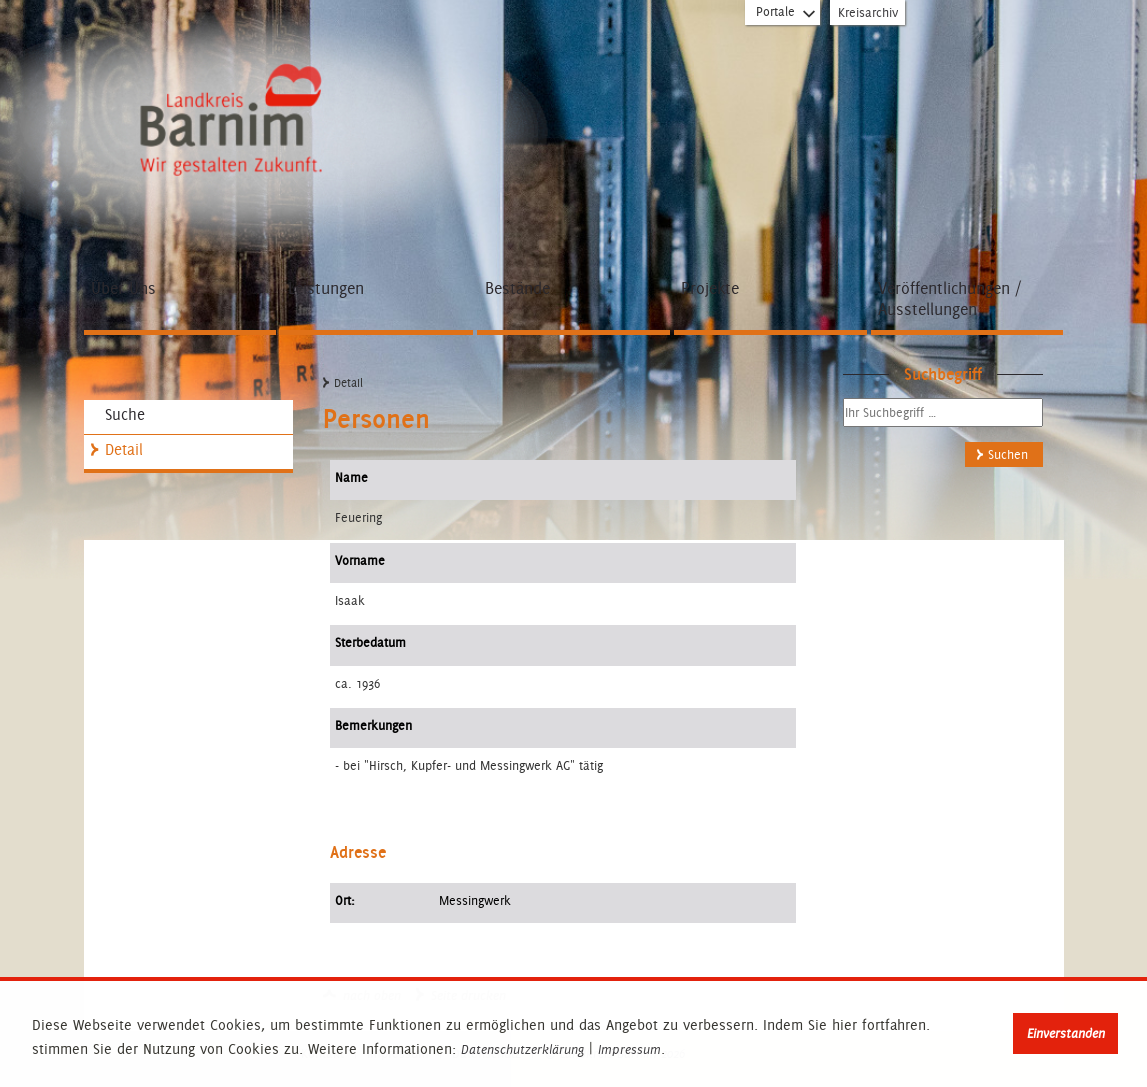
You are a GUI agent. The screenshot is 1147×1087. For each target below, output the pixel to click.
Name (351, 477)
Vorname (360, 560)
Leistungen (326, 288)
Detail (124, 449)
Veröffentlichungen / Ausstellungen (949, 299)
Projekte (710, 288)
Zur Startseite (235, 96)
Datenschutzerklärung (522, 1050)
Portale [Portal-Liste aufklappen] (786, 16)
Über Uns (123, 288)
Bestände (517, 288)
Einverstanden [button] (1066, 1033)
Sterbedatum (370, 642)
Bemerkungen (373, 725)
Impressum (629, 1050)
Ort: (345, 900)
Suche (125, 414)
